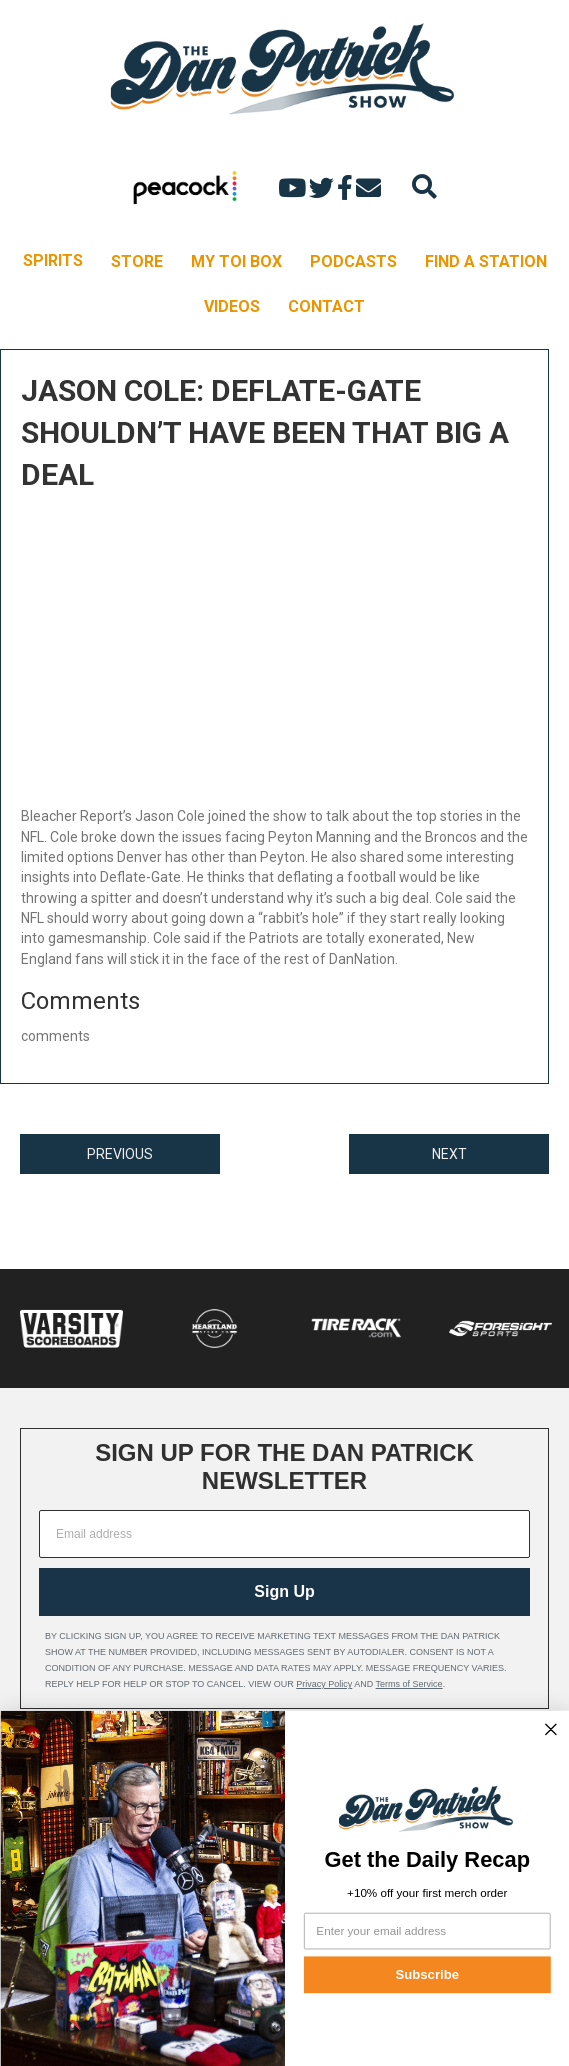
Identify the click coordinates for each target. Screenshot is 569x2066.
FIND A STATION (486, 261)
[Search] (424, 186)
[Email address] (284, 1534)
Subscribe (426, 1974)
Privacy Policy (324, 1684)
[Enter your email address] (426, 1931)
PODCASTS (353, 261)
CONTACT (326, 306)
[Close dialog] (551, 1729)
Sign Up (284, 1591)
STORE (137, 261)
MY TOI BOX (236, 261)
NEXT (449, 1154)
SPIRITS (53, 260)
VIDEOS (232, 306)
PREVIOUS (120, 1154)
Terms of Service (409, 1684)
